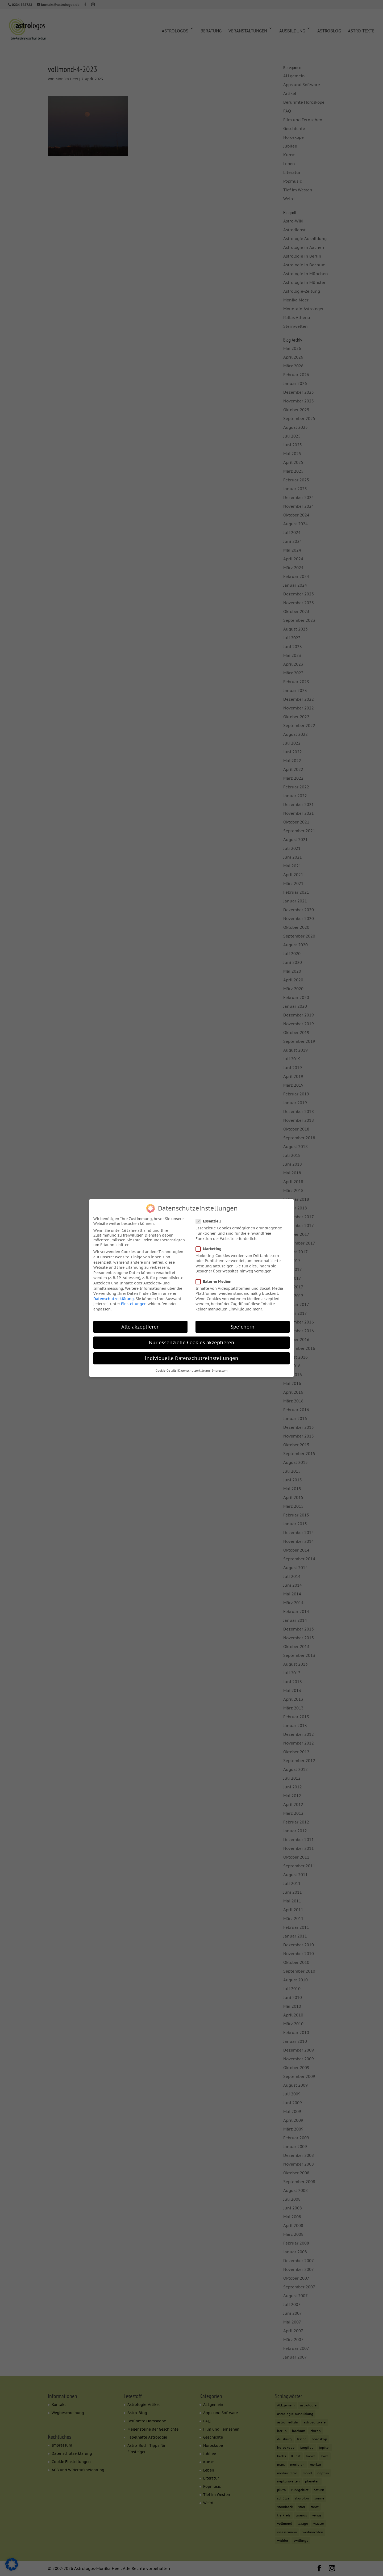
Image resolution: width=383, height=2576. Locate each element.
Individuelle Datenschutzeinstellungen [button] (191, 1354)
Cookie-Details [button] (166, 1367)
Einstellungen (134, 1300)
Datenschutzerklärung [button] (194, 1367)
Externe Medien (215, 1277)
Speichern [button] (243, 1323)
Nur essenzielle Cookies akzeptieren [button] (191, 1339)
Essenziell (210, 1217)
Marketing (210, 1245)
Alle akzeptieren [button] (140, 1323)
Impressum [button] (219, 1367)
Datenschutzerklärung (113, 1295)
